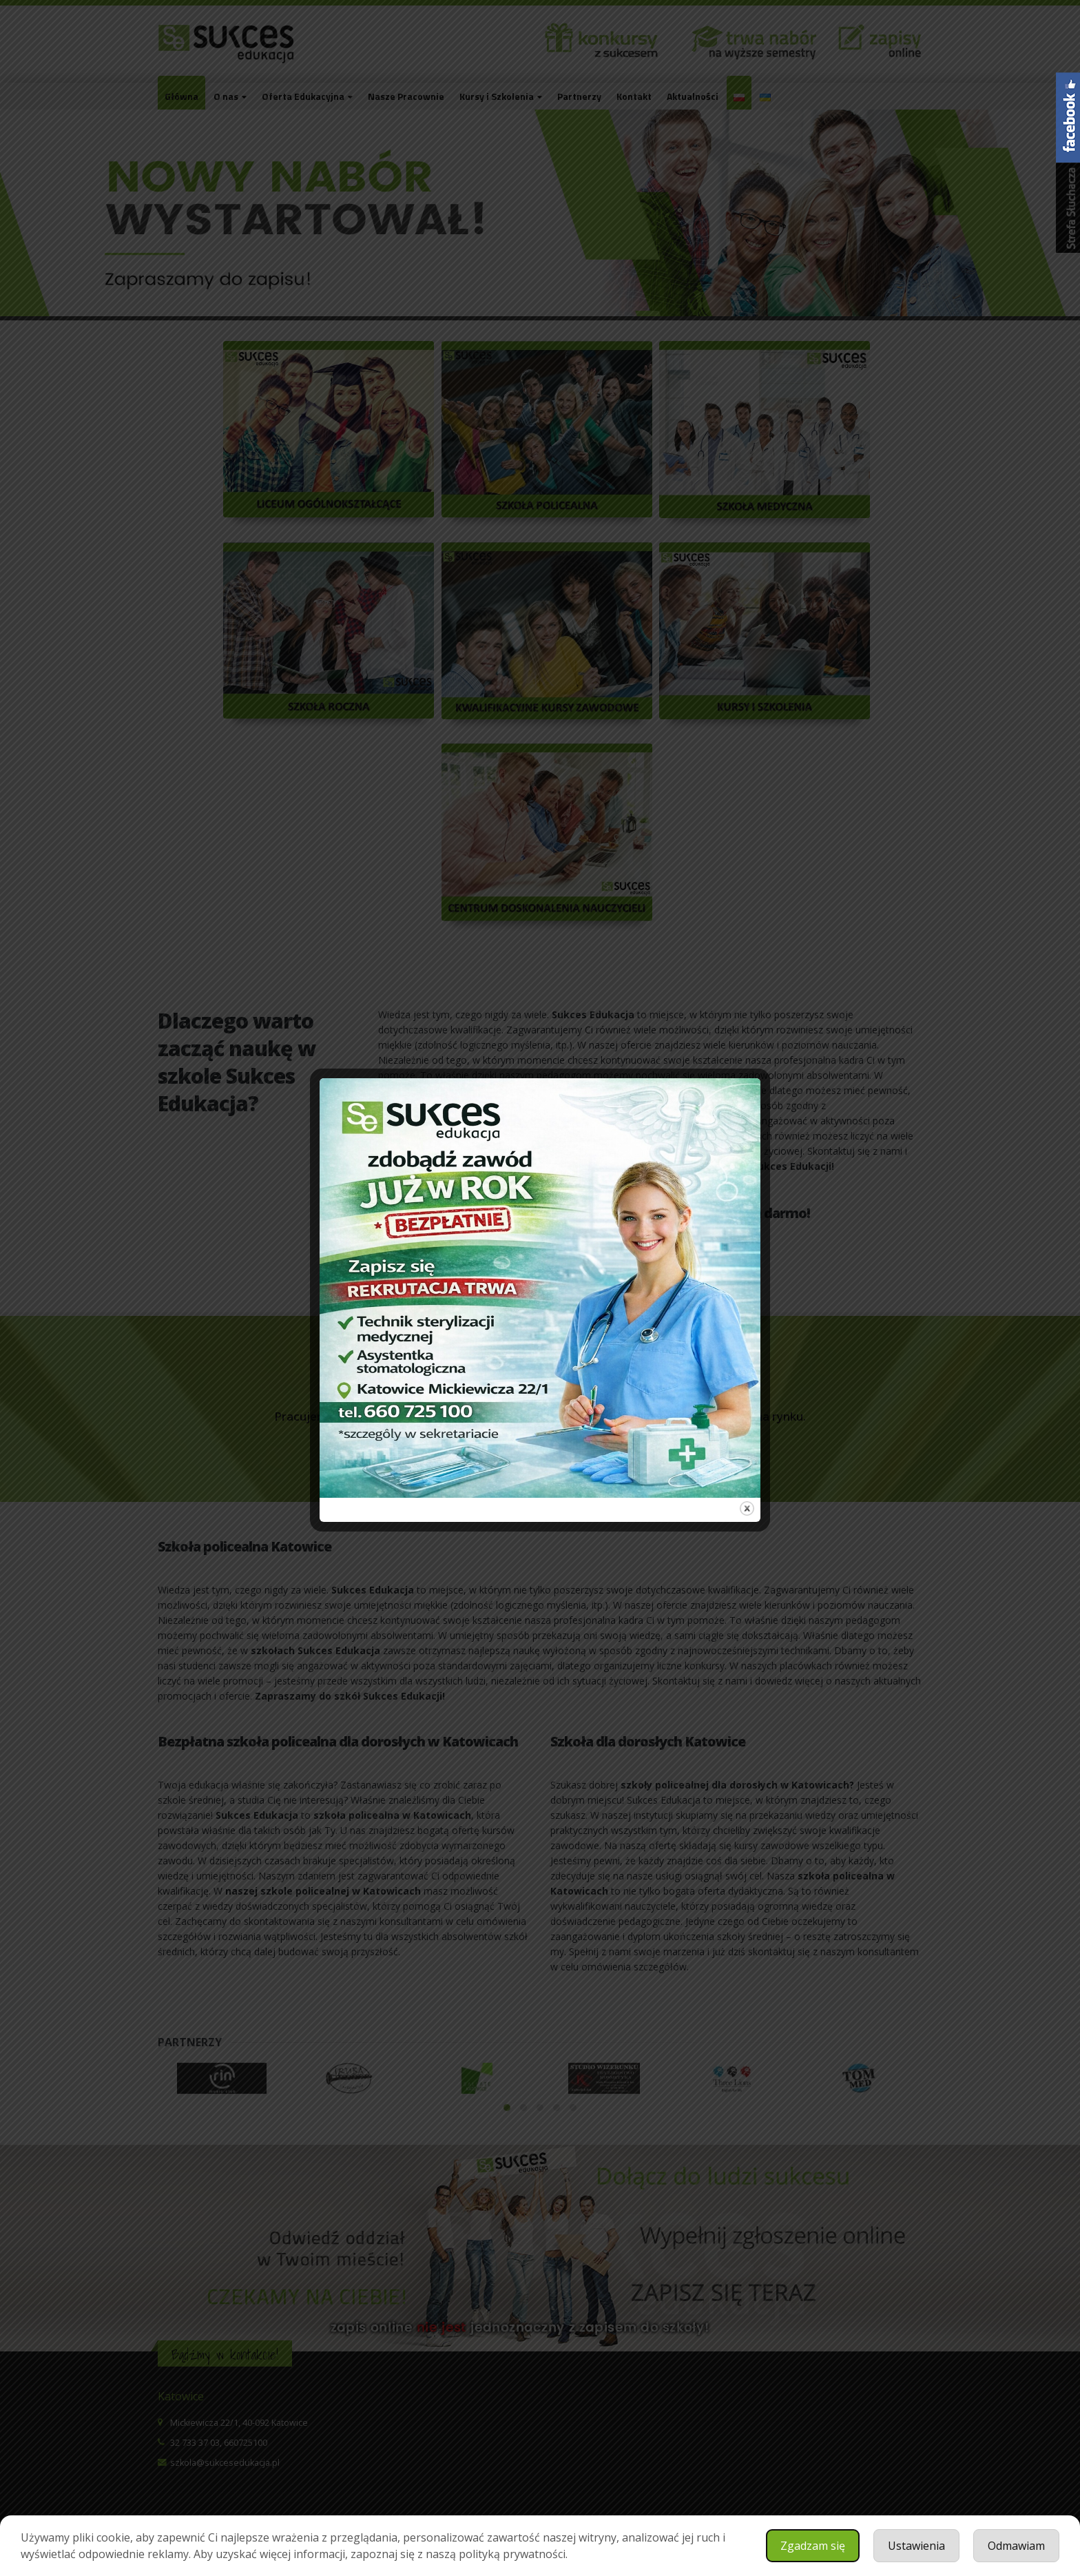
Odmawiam (1016, 2545)
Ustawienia (916, 2545)
